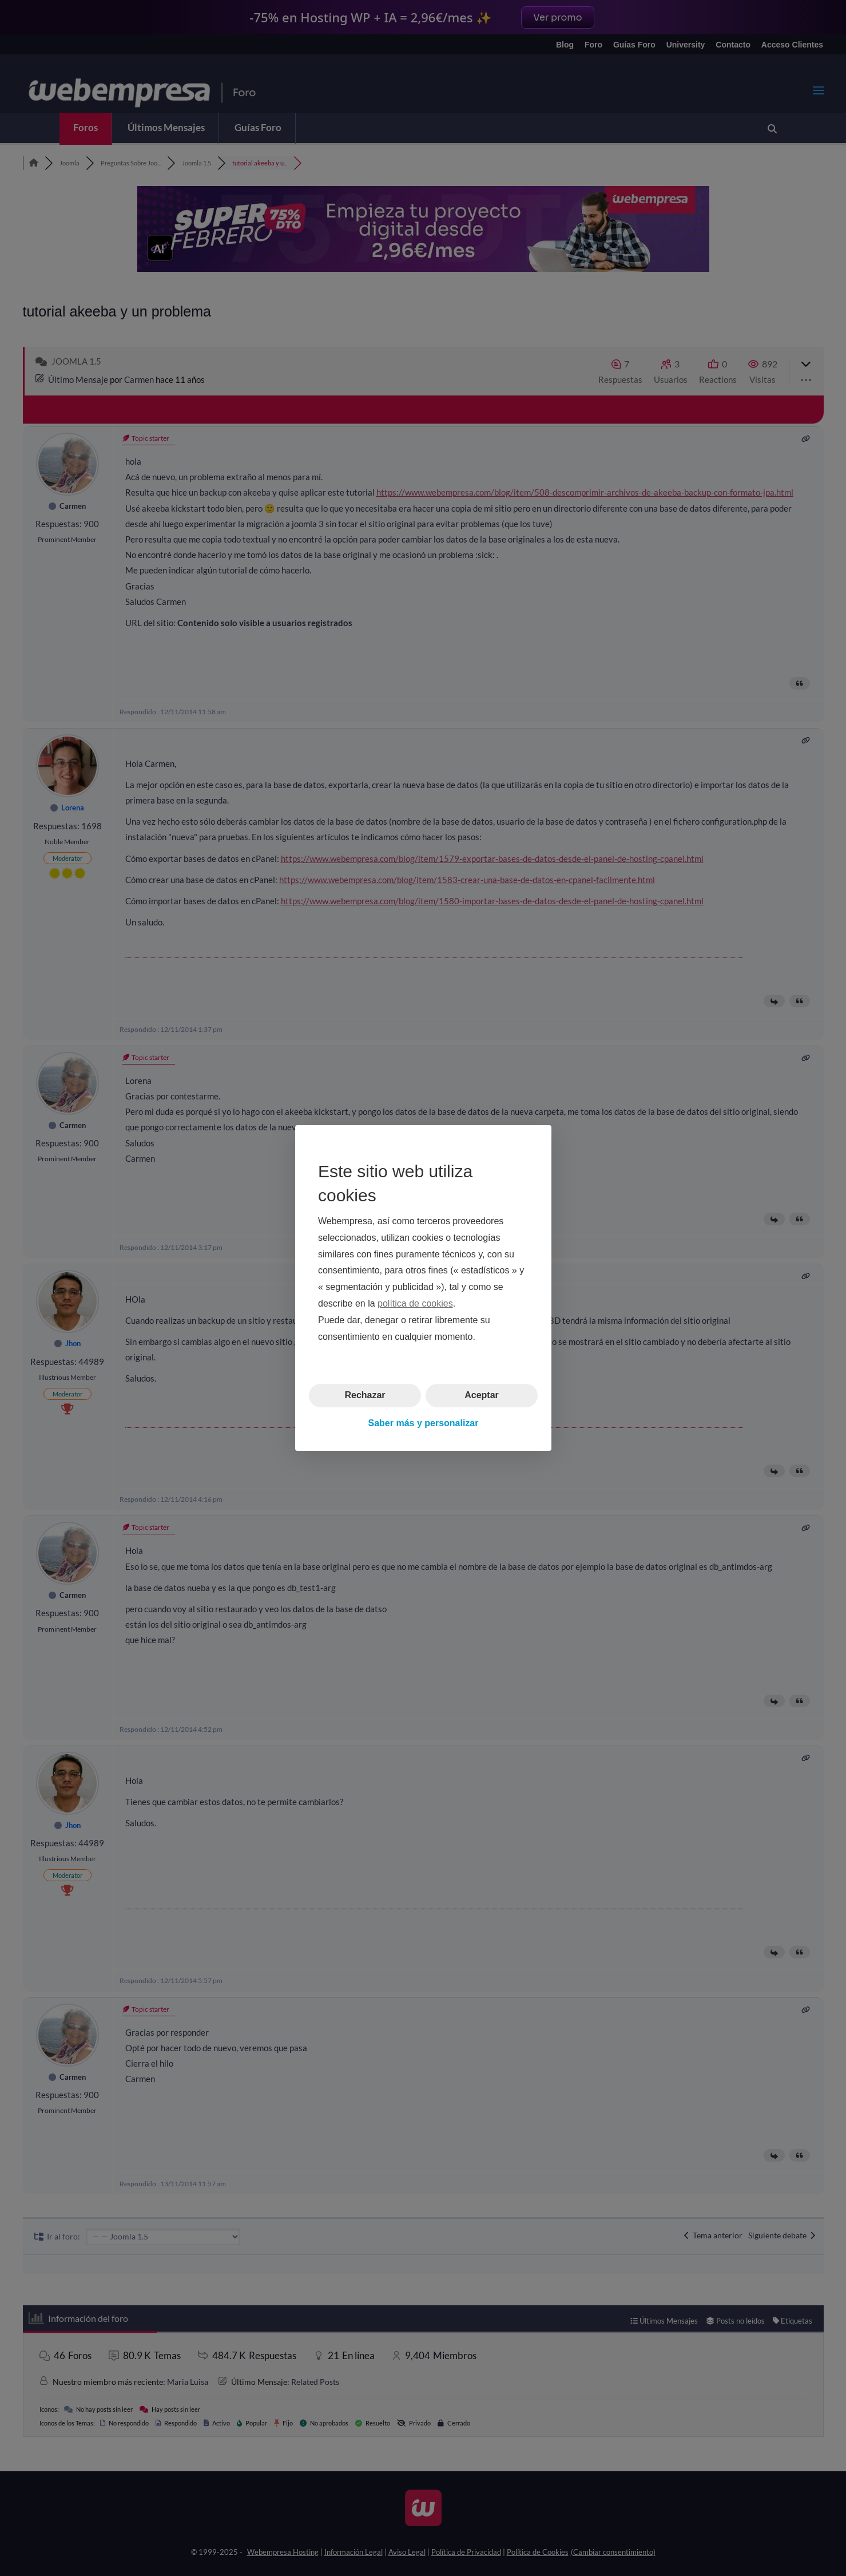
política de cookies (415, 1303)
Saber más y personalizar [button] (423, 1423)
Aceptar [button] (481, 1395)
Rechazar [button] (364, 1395)
